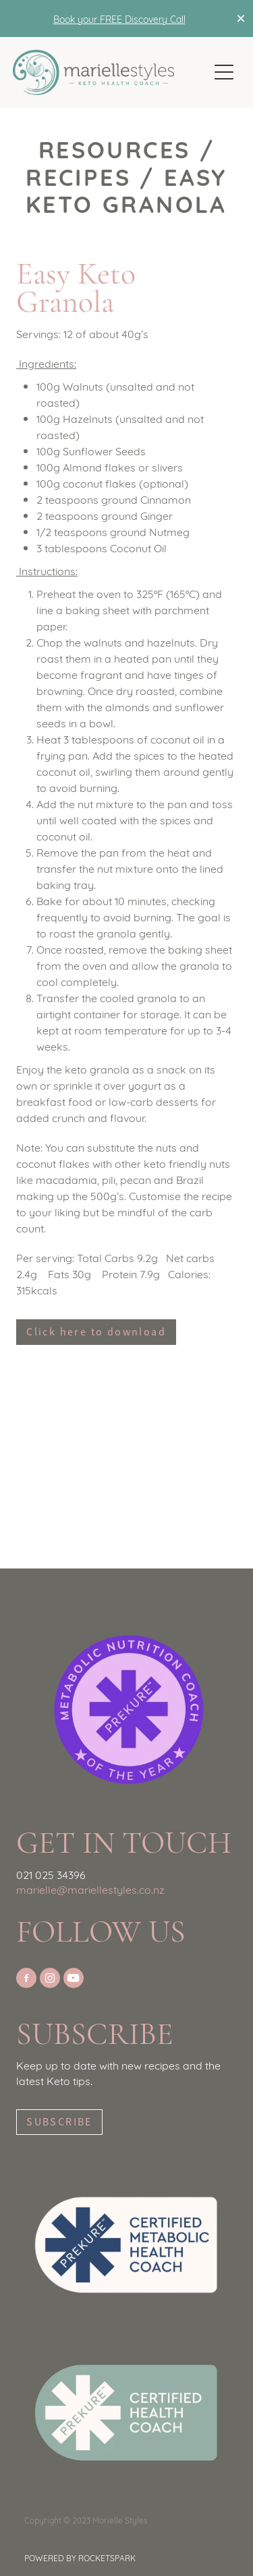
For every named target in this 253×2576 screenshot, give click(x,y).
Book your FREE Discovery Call (119, 18)
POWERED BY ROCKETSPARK (80, 2557)
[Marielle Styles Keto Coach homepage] (110, 72)
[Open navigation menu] (224, 72)
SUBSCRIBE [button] (59, 2122)
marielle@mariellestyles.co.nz (90, 1889)
